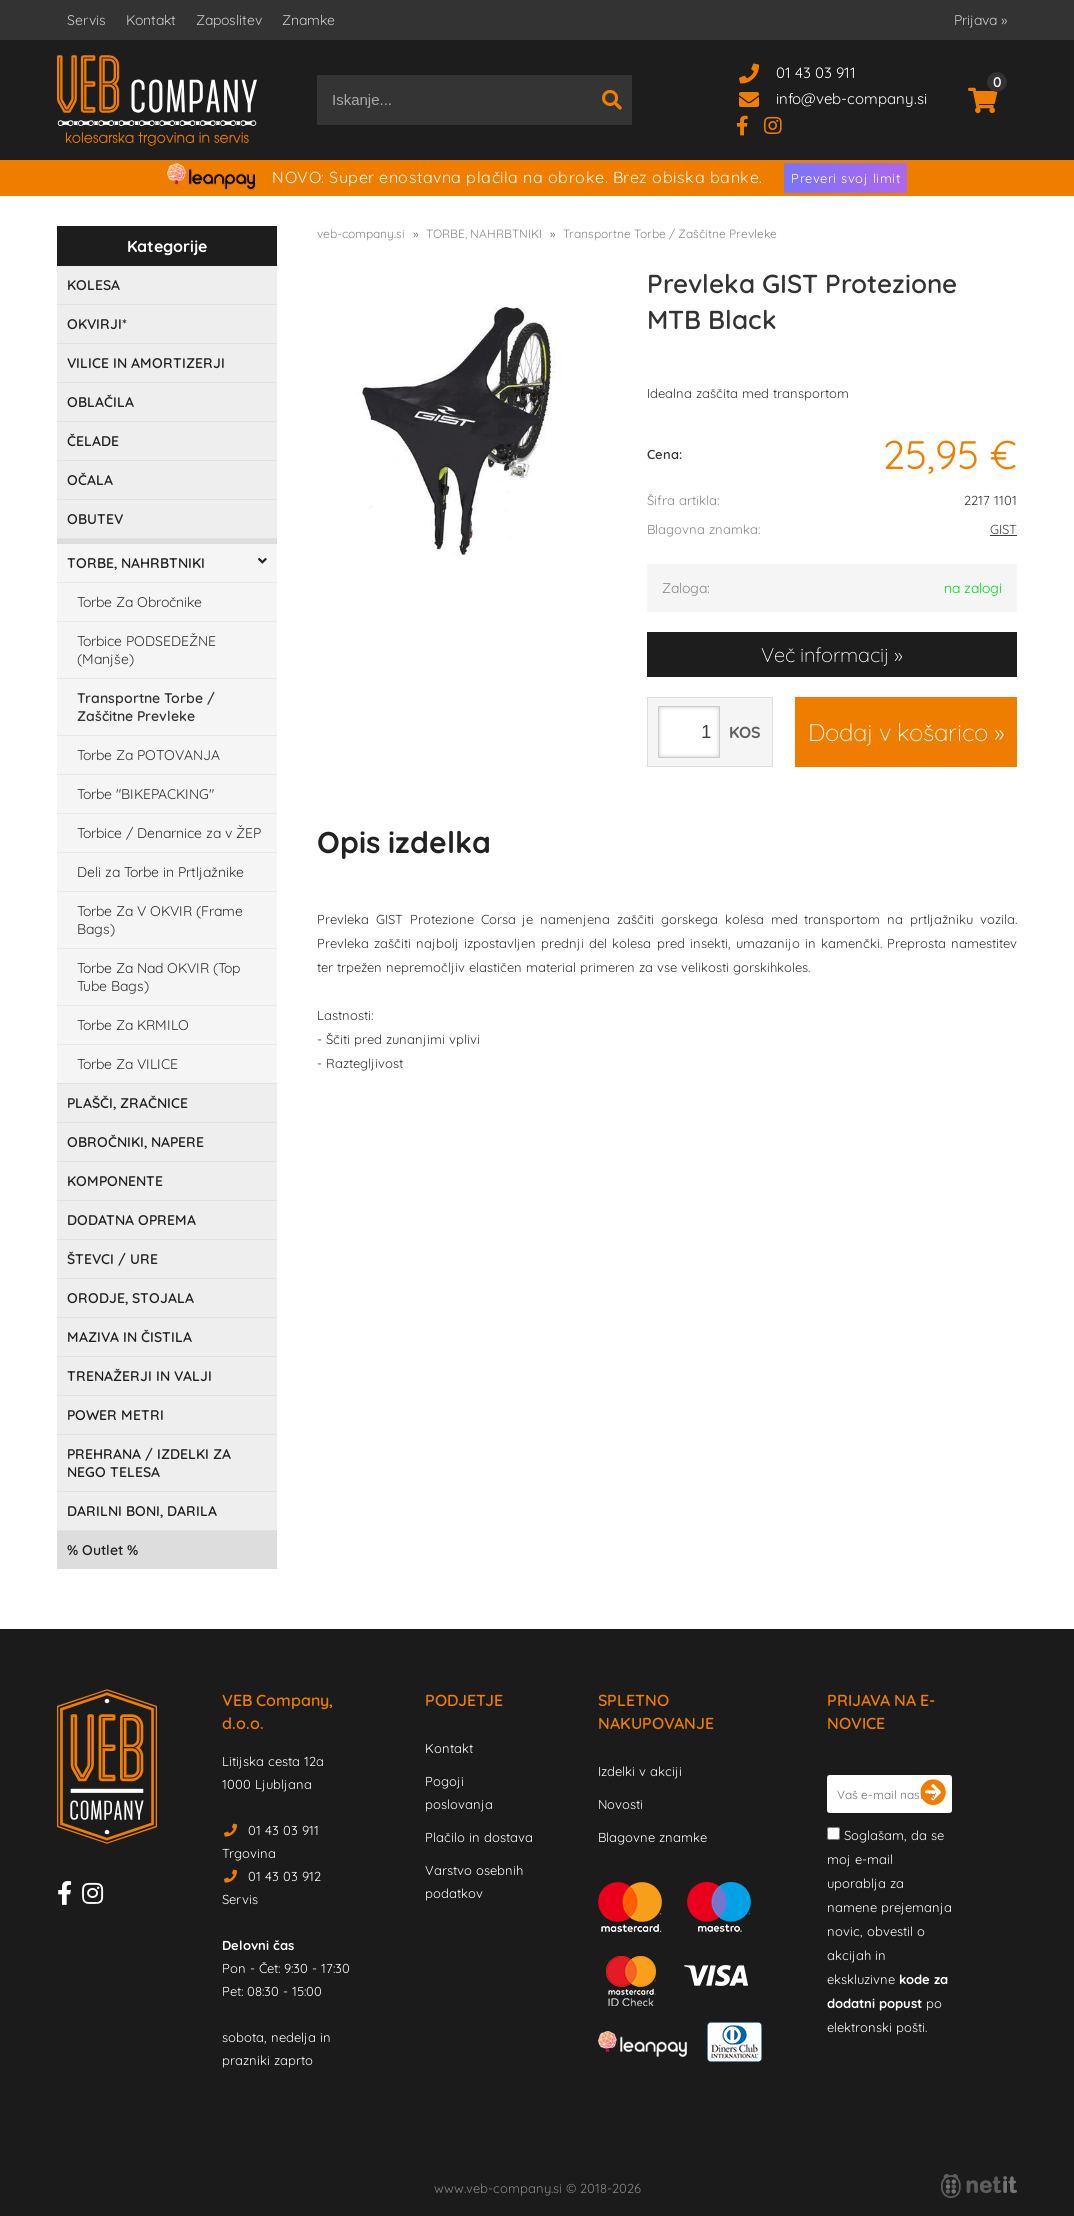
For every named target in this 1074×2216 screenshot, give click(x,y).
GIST (1003, 529)
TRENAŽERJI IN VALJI (139, 1376)
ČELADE (93, 441)
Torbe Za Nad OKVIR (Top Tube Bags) (158, 977)
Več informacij (825, 654)
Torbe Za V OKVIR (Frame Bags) (160, 920)
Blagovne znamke (652, 1837)
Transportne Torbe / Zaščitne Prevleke (146, 707)
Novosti (620, 1804)
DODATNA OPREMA (131, 1220)
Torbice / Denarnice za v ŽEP (169, 833)
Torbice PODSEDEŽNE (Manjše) (146, 650)
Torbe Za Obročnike (139, 602)
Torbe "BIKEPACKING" (145, 794)
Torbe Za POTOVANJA (148, 755)
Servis (86, 20)
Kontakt (151, 20)
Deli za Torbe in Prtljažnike (160, 872)
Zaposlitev (229, 20)
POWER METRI (115, 1415)
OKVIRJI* (97, 324)
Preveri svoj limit (845, 178)
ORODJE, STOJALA (130, 1298)
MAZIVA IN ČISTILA (129, 1337)
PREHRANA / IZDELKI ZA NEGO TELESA (149, 1463)
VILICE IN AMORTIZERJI (146, 363)
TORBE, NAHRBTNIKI (136, 563)
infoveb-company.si (851, 98)
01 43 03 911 (816, 72)
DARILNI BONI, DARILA (142, 1511)
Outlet (102, 1550)
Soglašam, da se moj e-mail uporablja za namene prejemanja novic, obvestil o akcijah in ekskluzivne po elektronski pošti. (889, 1931)
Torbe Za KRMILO (133, 1025)
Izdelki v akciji (640, 1771)
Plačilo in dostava (479, 1837)
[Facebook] (750, 124)
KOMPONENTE (115, 1181)
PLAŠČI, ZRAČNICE (127, 1103)
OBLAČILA (100, 402)
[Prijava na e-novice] (933, 1794)
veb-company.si (361, 233)
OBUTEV (95, 519)
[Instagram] (780, 124)
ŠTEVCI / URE (112, 1259)
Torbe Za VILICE (127, 1064)
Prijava (980, 20)
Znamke (308, 20)
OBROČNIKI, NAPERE (135, 1142)
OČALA (90, 480)
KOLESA (93, 285)
